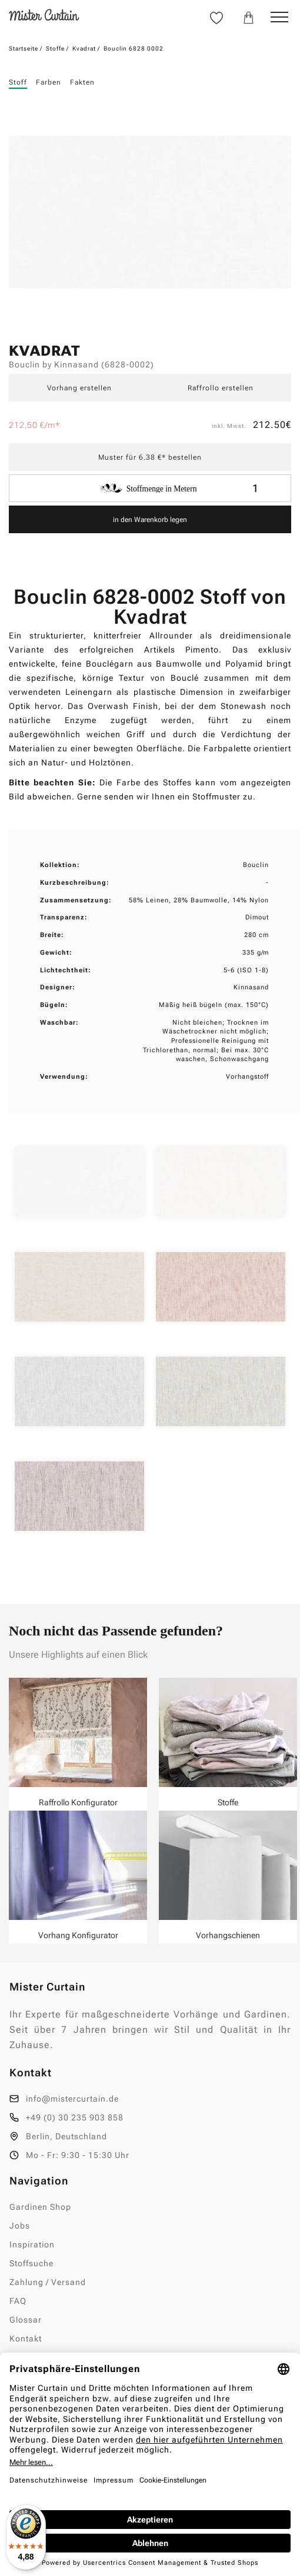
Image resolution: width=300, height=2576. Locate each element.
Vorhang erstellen (79, 388)
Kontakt (25, 2338)
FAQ (17, 2301)
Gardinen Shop (40, 2207)
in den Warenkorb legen (150, 520)
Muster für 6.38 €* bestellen (150, 457)
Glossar (25, 2319)
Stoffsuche (31, 2263)
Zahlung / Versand (47, 2282)
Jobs (19, 2225)
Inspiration (32, 2244)
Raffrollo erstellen (221, 388)
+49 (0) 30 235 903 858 (75, 2117)
